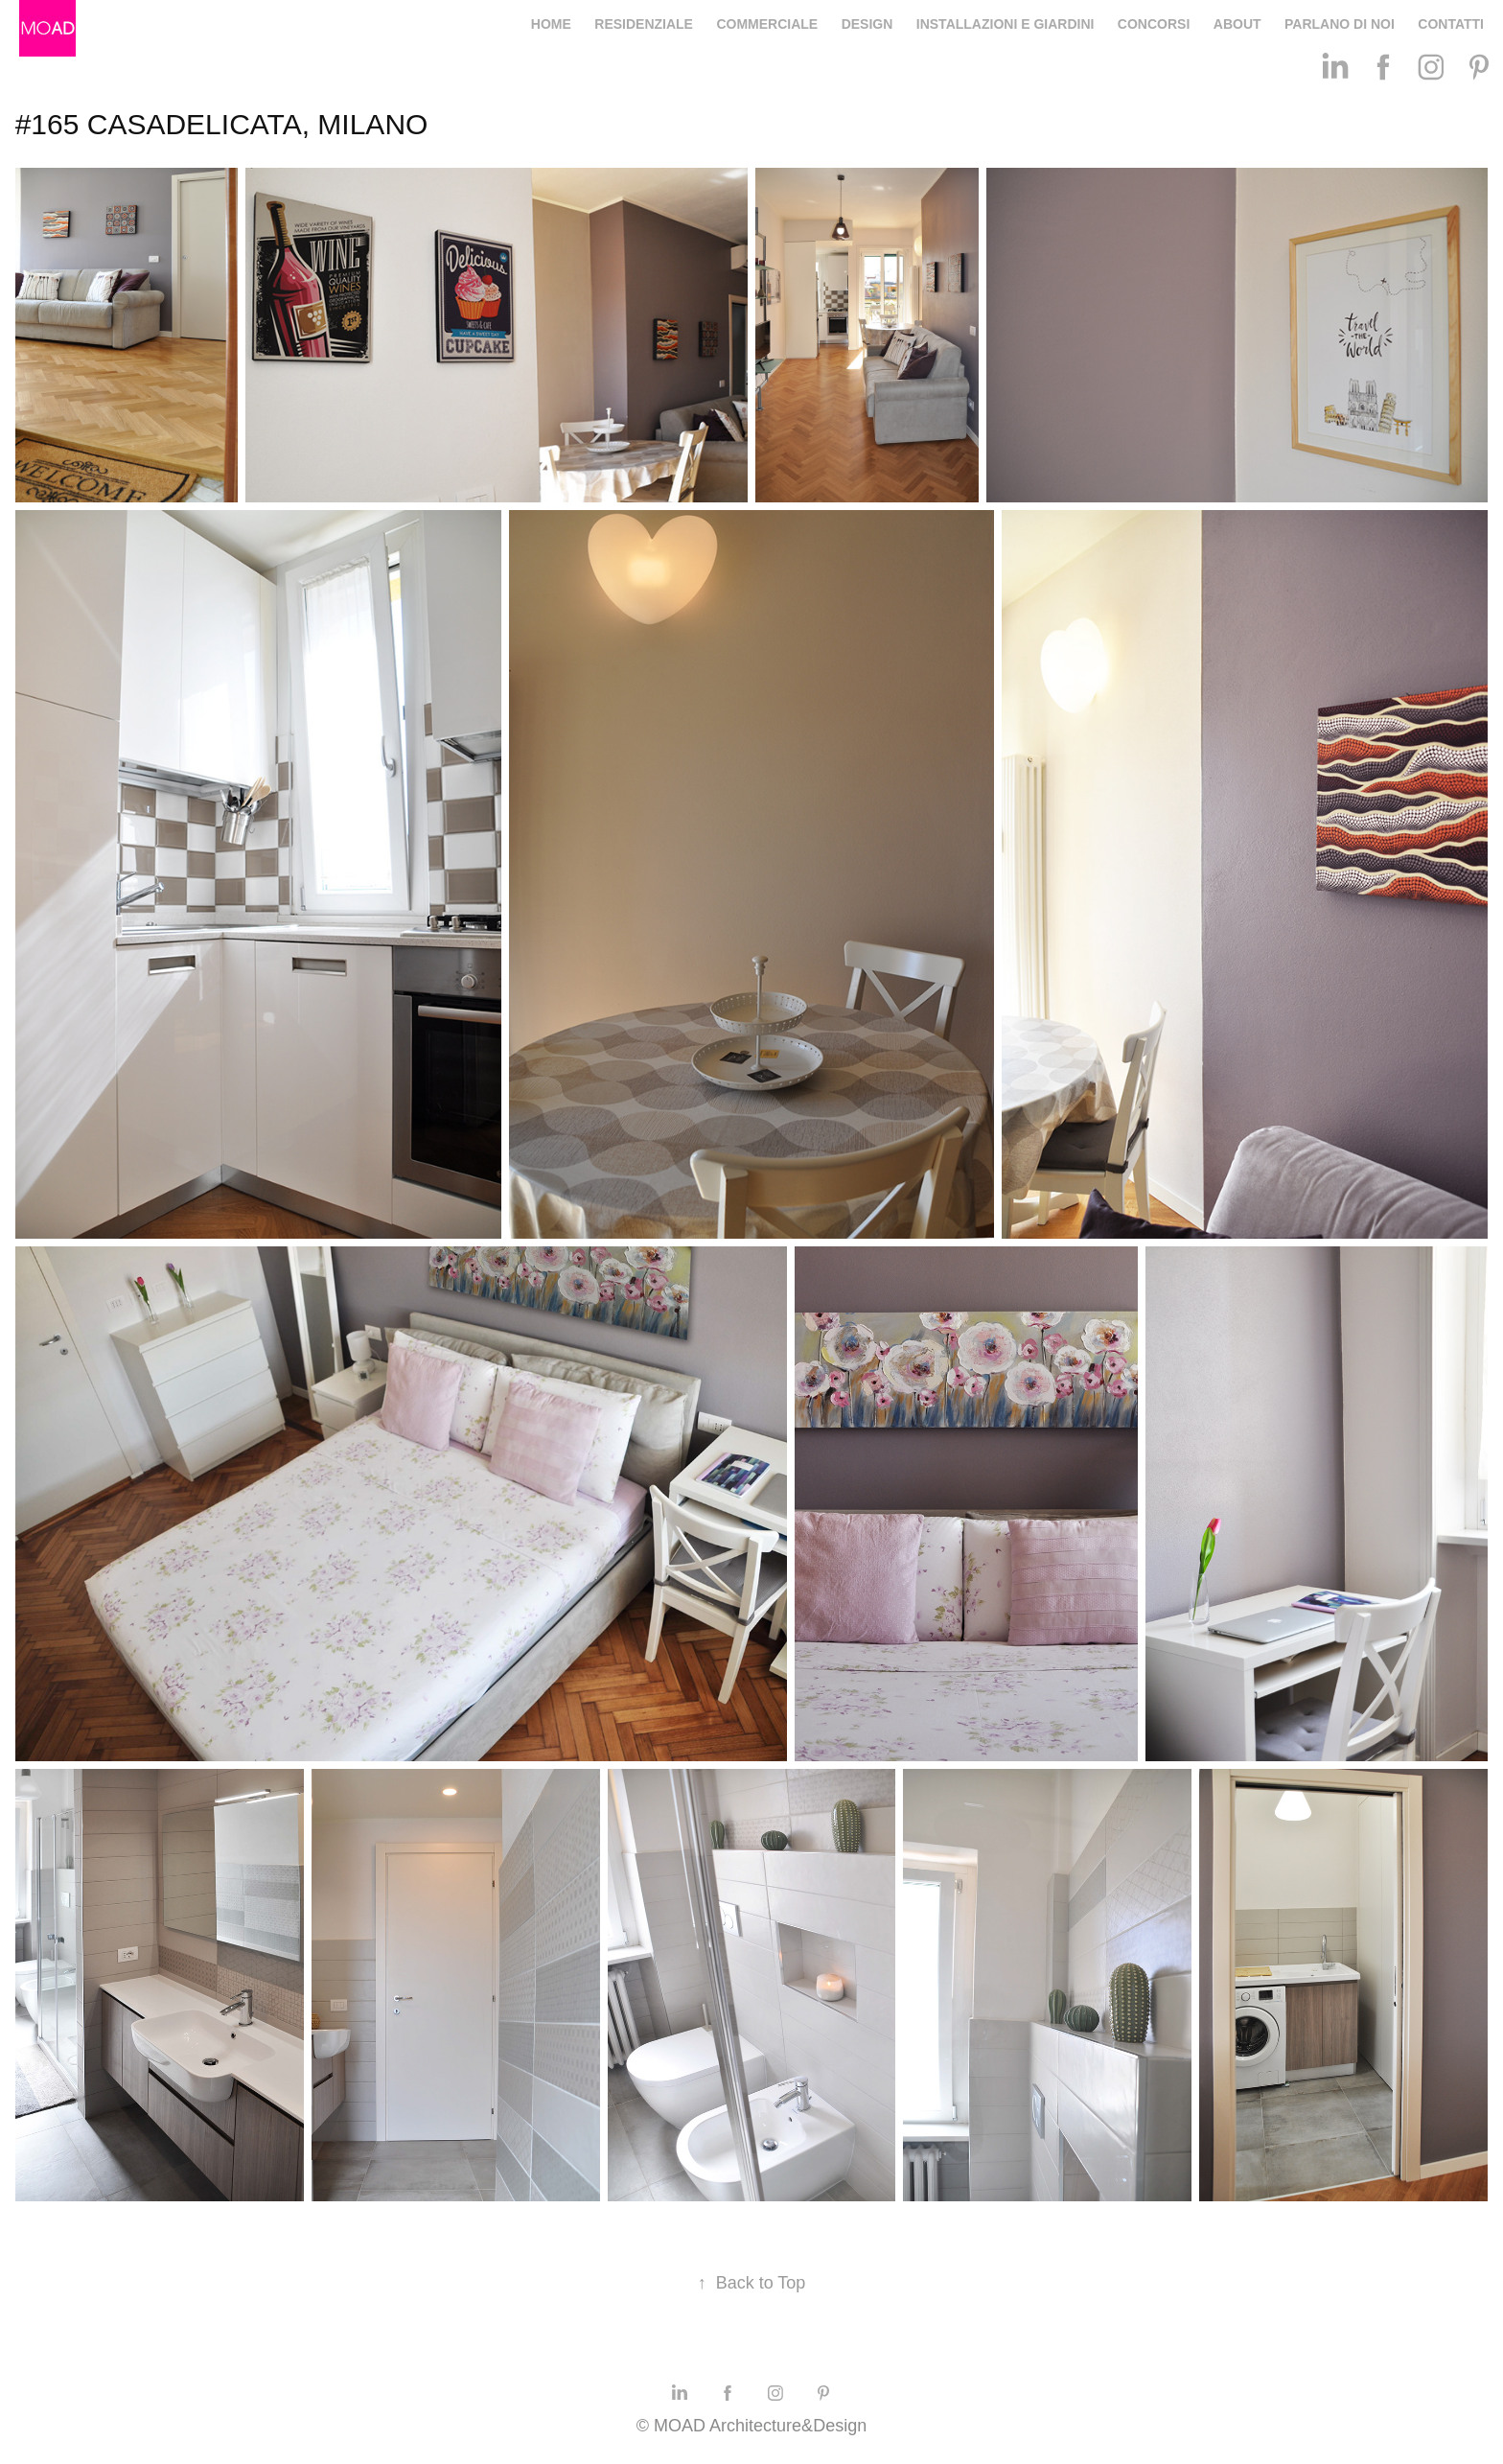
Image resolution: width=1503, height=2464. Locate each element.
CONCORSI (1154, 24)
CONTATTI (1451, 24)
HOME (551, 24)
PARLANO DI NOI (1339, 24)
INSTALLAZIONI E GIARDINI (1005, 24)
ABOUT (1237, 24)
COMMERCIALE (767, 24)
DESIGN (867, 24)
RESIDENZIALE (643, 24)
